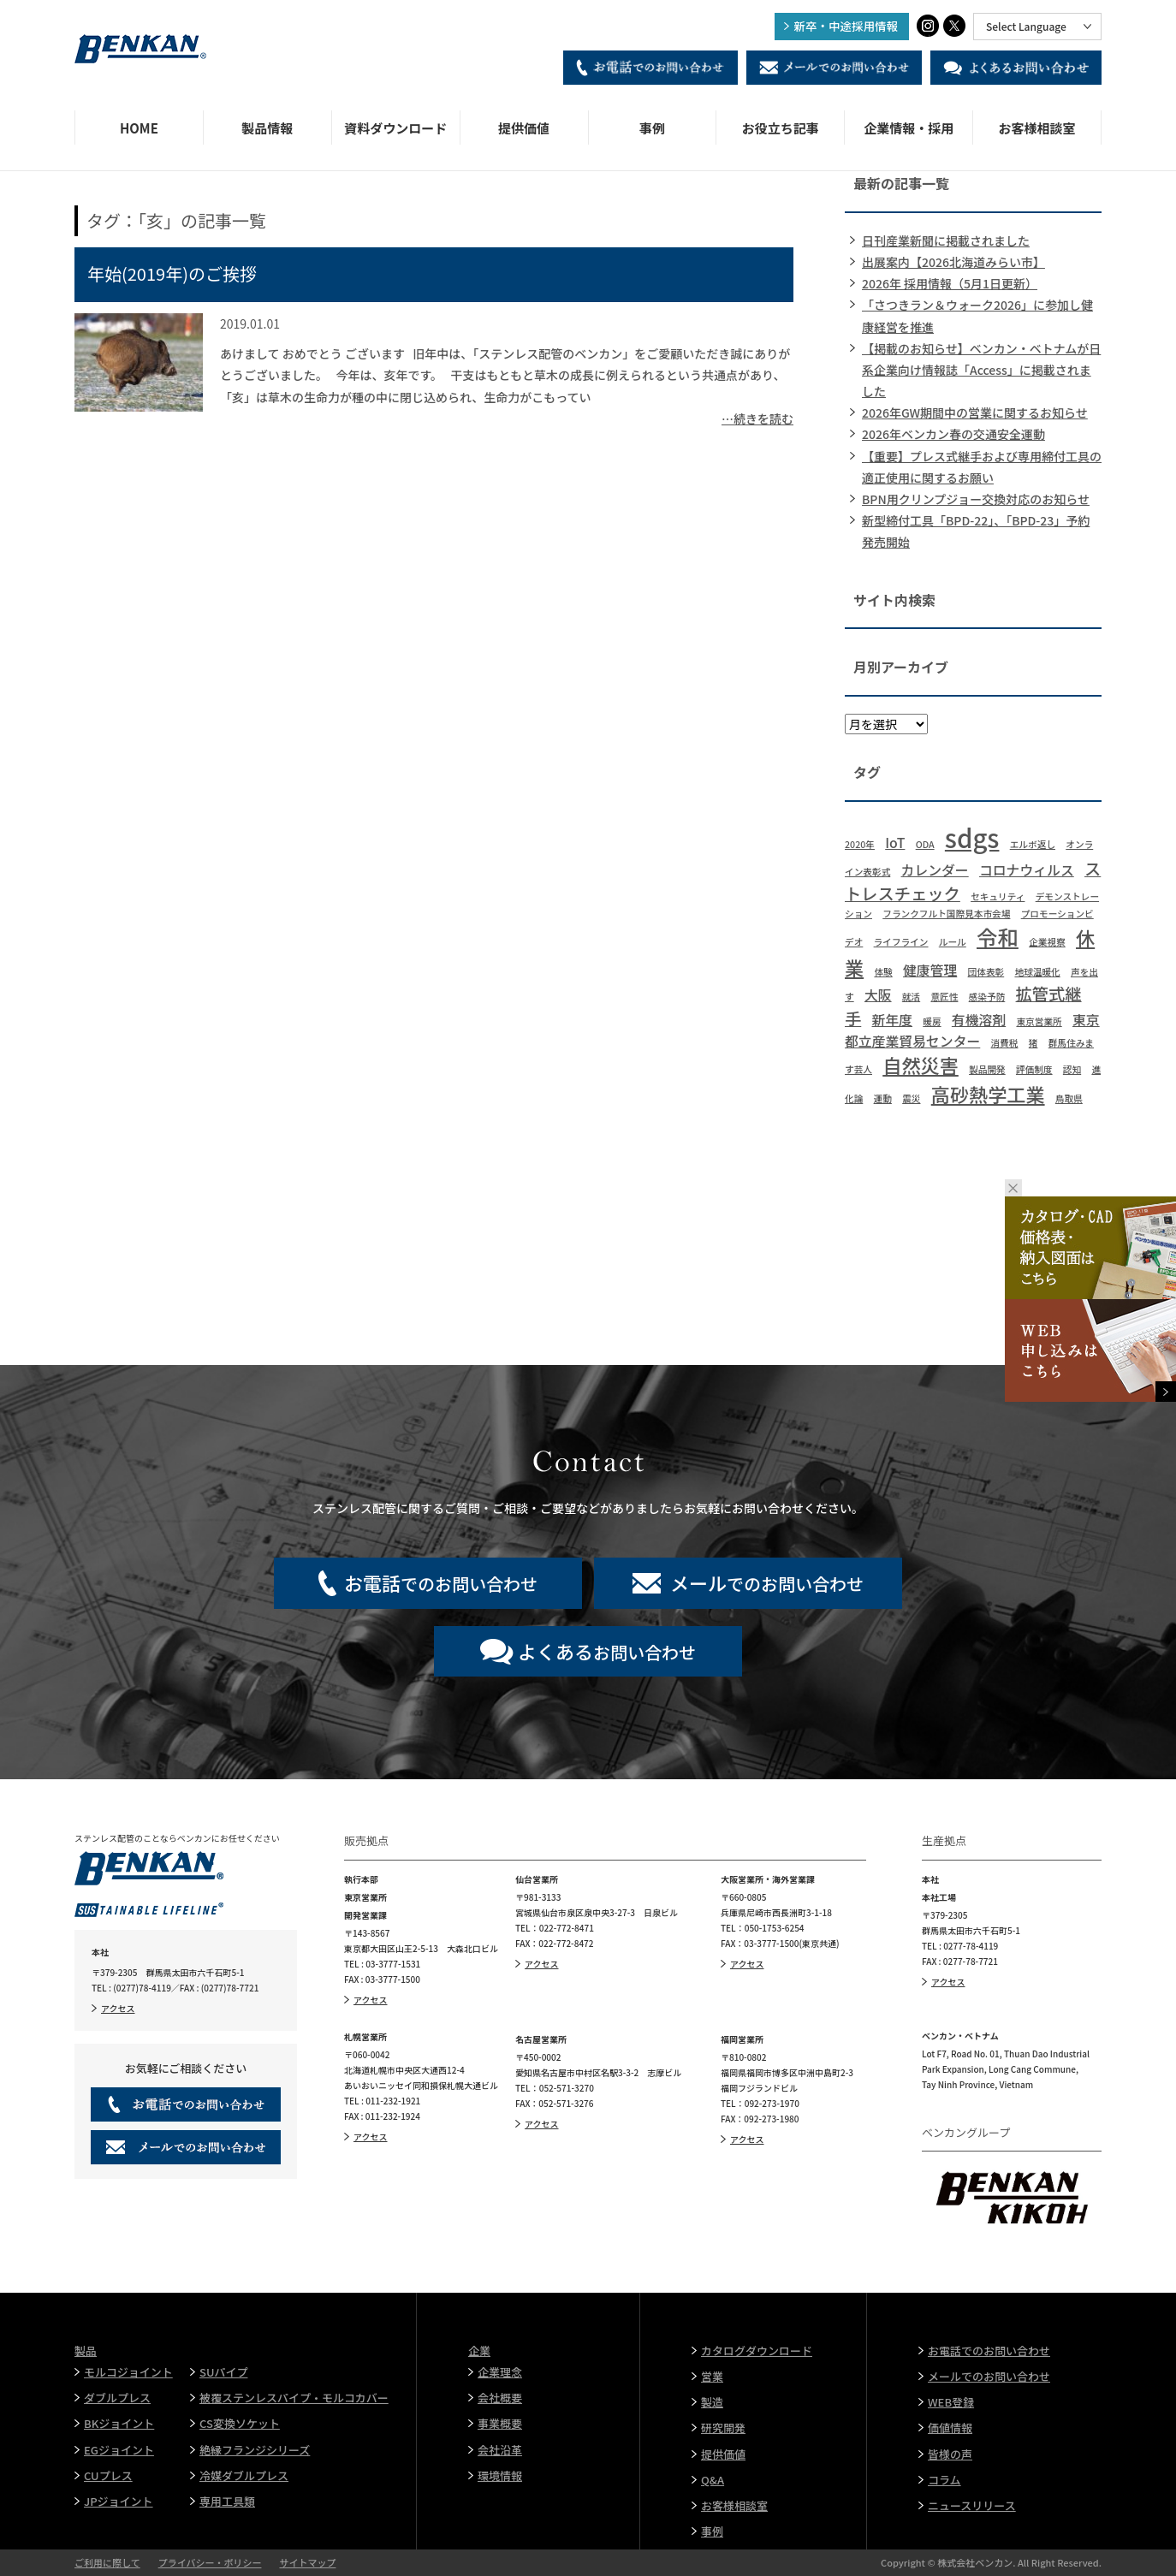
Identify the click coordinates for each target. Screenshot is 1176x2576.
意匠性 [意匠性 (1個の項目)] (944, 996)
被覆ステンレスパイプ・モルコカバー (294, 2397)
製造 (712, 2402)
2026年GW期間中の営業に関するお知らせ (975, 412)
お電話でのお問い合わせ (989, 2350)
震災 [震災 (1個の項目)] (911, 1098)
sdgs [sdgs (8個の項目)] (972, 837)
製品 (85, 2350)
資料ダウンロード (395, 128)
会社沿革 (500, 2450)
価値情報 (950, 2427)
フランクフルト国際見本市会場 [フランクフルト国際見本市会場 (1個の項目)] (946, 913)
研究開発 (723, 2427)
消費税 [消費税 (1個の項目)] (1005, 1042)
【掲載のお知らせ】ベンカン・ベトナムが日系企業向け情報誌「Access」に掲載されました (981, 370)
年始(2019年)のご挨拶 (172, 273)
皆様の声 (950, 2454)
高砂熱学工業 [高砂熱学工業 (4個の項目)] (988, 1093)
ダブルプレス (117, 2397)
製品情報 (267, 128)
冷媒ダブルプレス (243, 2475)
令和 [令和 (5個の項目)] (998, 937)
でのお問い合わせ (441, 1582)
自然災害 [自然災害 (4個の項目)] (920, 1064)
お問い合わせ (607, 1651)
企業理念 (500, 2372)
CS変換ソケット (239, 2423)
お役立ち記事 (780, 128)
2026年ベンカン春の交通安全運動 (953, 433)
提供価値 (523, 128)
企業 (479, 2350)
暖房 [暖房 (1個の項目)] (932, 1021)
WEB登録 (951, 2402)
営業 (712, 2376)
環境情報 (500, 2475)
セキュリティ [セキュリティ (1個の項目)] (998, 896)
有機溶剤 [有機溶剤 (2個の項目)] (979, 1020)
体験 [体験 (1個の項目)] (883, 971)
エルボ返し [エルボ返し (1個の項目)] (1032, 844)
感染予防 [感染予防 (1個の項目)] (987, 996)
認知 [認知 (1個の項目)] (1072, 1069)
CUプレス (108, 2475)
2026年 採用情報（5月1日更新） (949, 283)
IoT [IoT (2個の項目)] (895, 842)
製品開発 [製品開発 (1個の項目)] (987, 1069)
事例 (652, 128)
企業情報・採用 (908, 128)
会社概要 (500, 2397)
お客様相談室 (1037, 128)
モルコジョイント (128, 2372)
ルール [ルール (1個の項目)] (952, 941)
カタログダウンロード (756, 2350)
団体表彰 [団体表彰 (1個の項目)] (986, 971)
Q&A (712, 2480)
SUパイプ (223, 2372)
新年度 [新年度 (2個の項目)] (892, 1020)
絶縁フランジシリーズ (254, 2450)
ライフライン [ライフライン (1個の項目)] (901, 941)
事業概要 (500, 2423)
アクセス (118, 2008)
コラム (944, 2480)
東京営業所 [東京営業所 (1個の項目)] (1038, 1021)
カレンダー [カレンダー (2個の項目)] (935, 870)
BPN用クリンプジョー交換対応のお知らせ (976, 498)
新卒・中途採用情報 (846, 25)
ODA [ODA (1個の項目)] (925, 844)
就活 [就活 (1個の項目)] (911, 996)
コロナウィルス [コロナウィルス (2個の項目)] (1026, 870)
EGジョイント (119, 2450)
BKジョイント (119, 2423)
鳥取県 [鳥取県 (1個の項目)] (1069, 1098)
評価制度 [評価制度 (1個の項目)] (1034, 1069)
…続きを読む (757, 418)
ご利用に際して (107, 2562)
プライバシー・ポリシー (210, 2562)
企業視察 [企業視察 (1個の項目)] (1047, 941)
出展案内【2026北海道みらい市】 (953, 261)
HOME (139, 128)
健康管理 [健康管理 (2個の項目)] (930, 970)
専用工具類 (227, 2501)
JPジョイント (118, 2501)
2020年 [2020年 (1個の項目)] (860, 844)
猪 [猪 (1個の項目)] (1033, 1042)
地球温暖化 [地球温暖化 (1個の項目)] (1037, 971)
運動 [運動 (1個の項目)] (883, 1098)
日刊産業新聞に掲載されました (946, 240)
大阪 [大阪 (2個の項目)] (878, 995)
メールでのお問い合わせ (989, 2376)
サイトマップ (307, 2562)
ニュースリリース (972, 2505)
